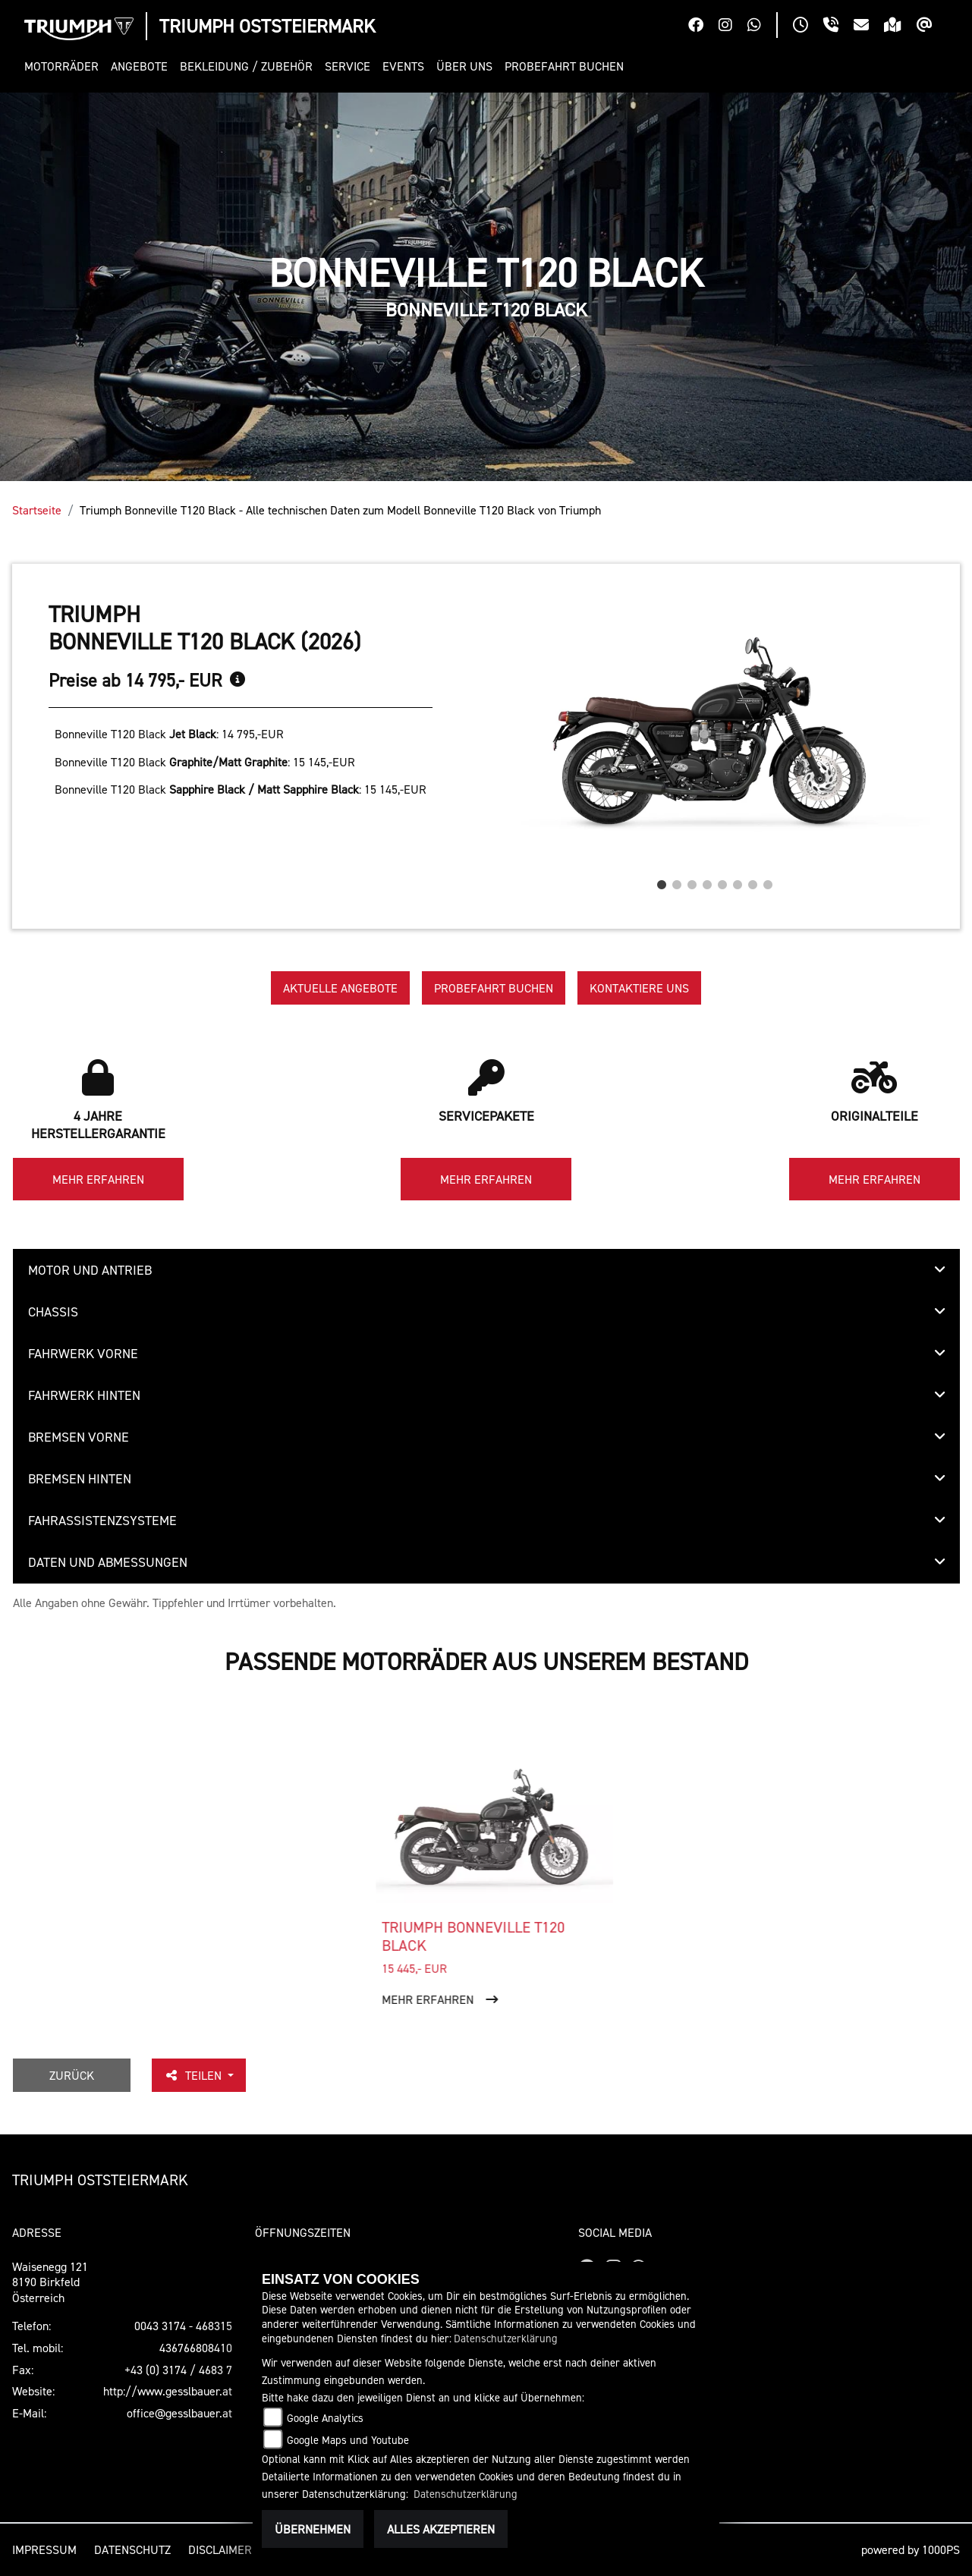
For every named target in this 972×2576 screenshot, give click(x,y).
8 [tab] (767, 881)
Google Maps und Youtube (348, 2439)
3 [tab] (692, 881)
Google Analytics (325, 2417)
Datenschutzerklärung (506, 2338)
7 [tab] (752, 881)
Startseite (36, 509)
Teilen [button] (194, 2075)
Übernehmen (313, 2529)
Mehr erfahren (98, 1179)
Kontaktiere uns (639, 987)
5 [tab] (722, 881)
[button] (64, 66)
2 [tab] (676, 881)
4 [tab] (707, 881)
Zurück (71, 2075)
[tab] (486, 1270)
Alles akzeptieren (441, 2529)
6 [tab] (737, 881)
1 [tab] (661, 881)
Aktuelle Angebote (340, 987)
